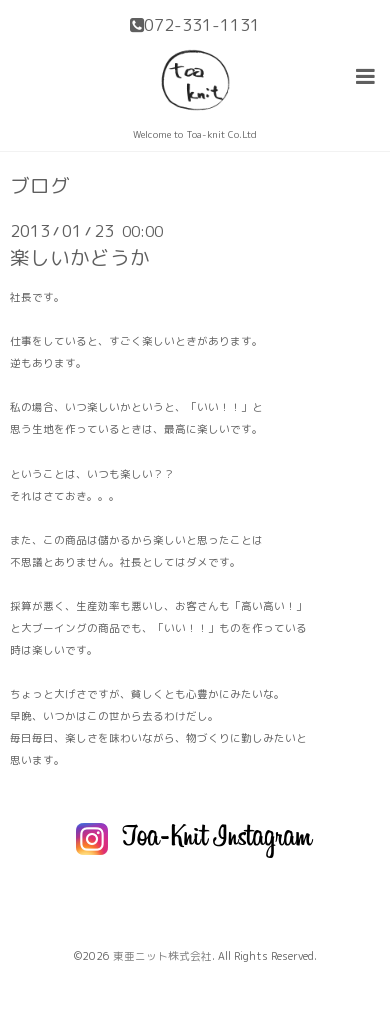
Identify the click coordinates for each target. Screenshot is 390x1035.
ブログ (40, 186)
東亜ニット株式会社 (162, 956)
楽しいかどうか (80, 257)
